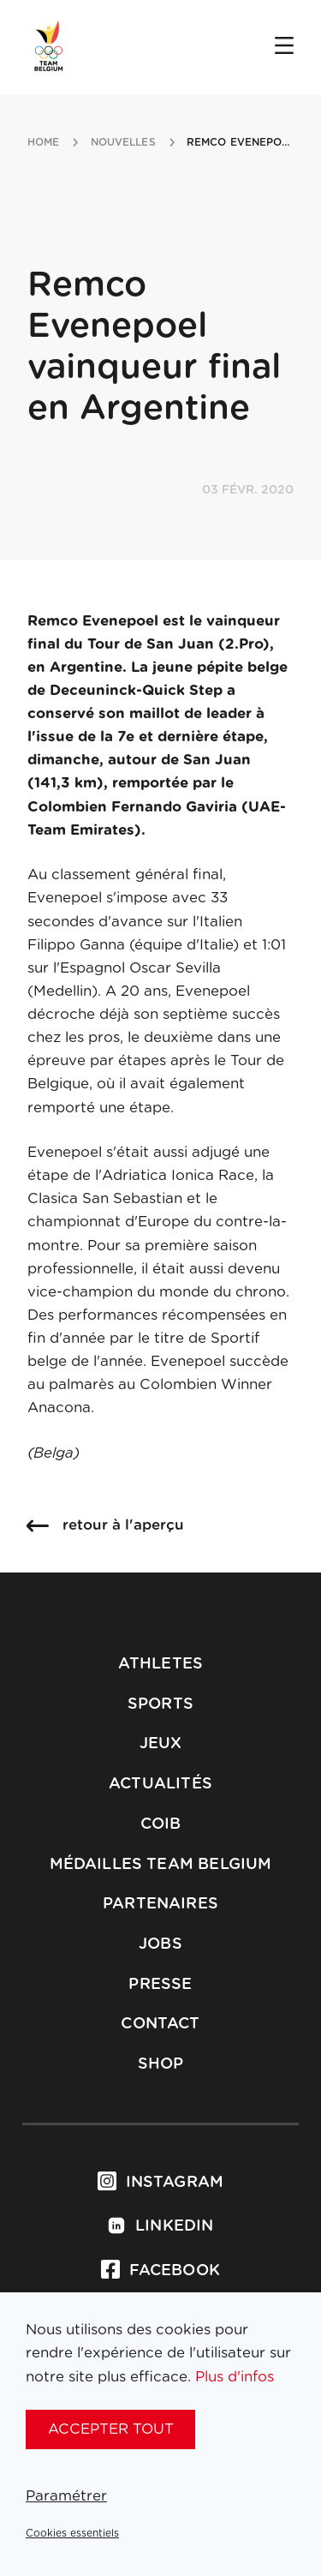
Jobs (160, 1944)
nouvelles (123, 142)
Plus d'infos (234, 2376)
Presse (160, 1984)
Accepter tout (111, 2429)
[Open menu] (284, 47)
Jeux (161, 1744)
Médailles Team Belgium (161, 1864)
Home (43, 142)
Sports (160, 1704)
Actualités (160, 1784)
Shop (161, 2064)
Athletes (160, 1664)
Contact (160, 2024)
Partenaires (160, 1904)
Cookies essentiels (72, 2533)
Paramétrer (66, 2496)
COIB (160, 1824)
